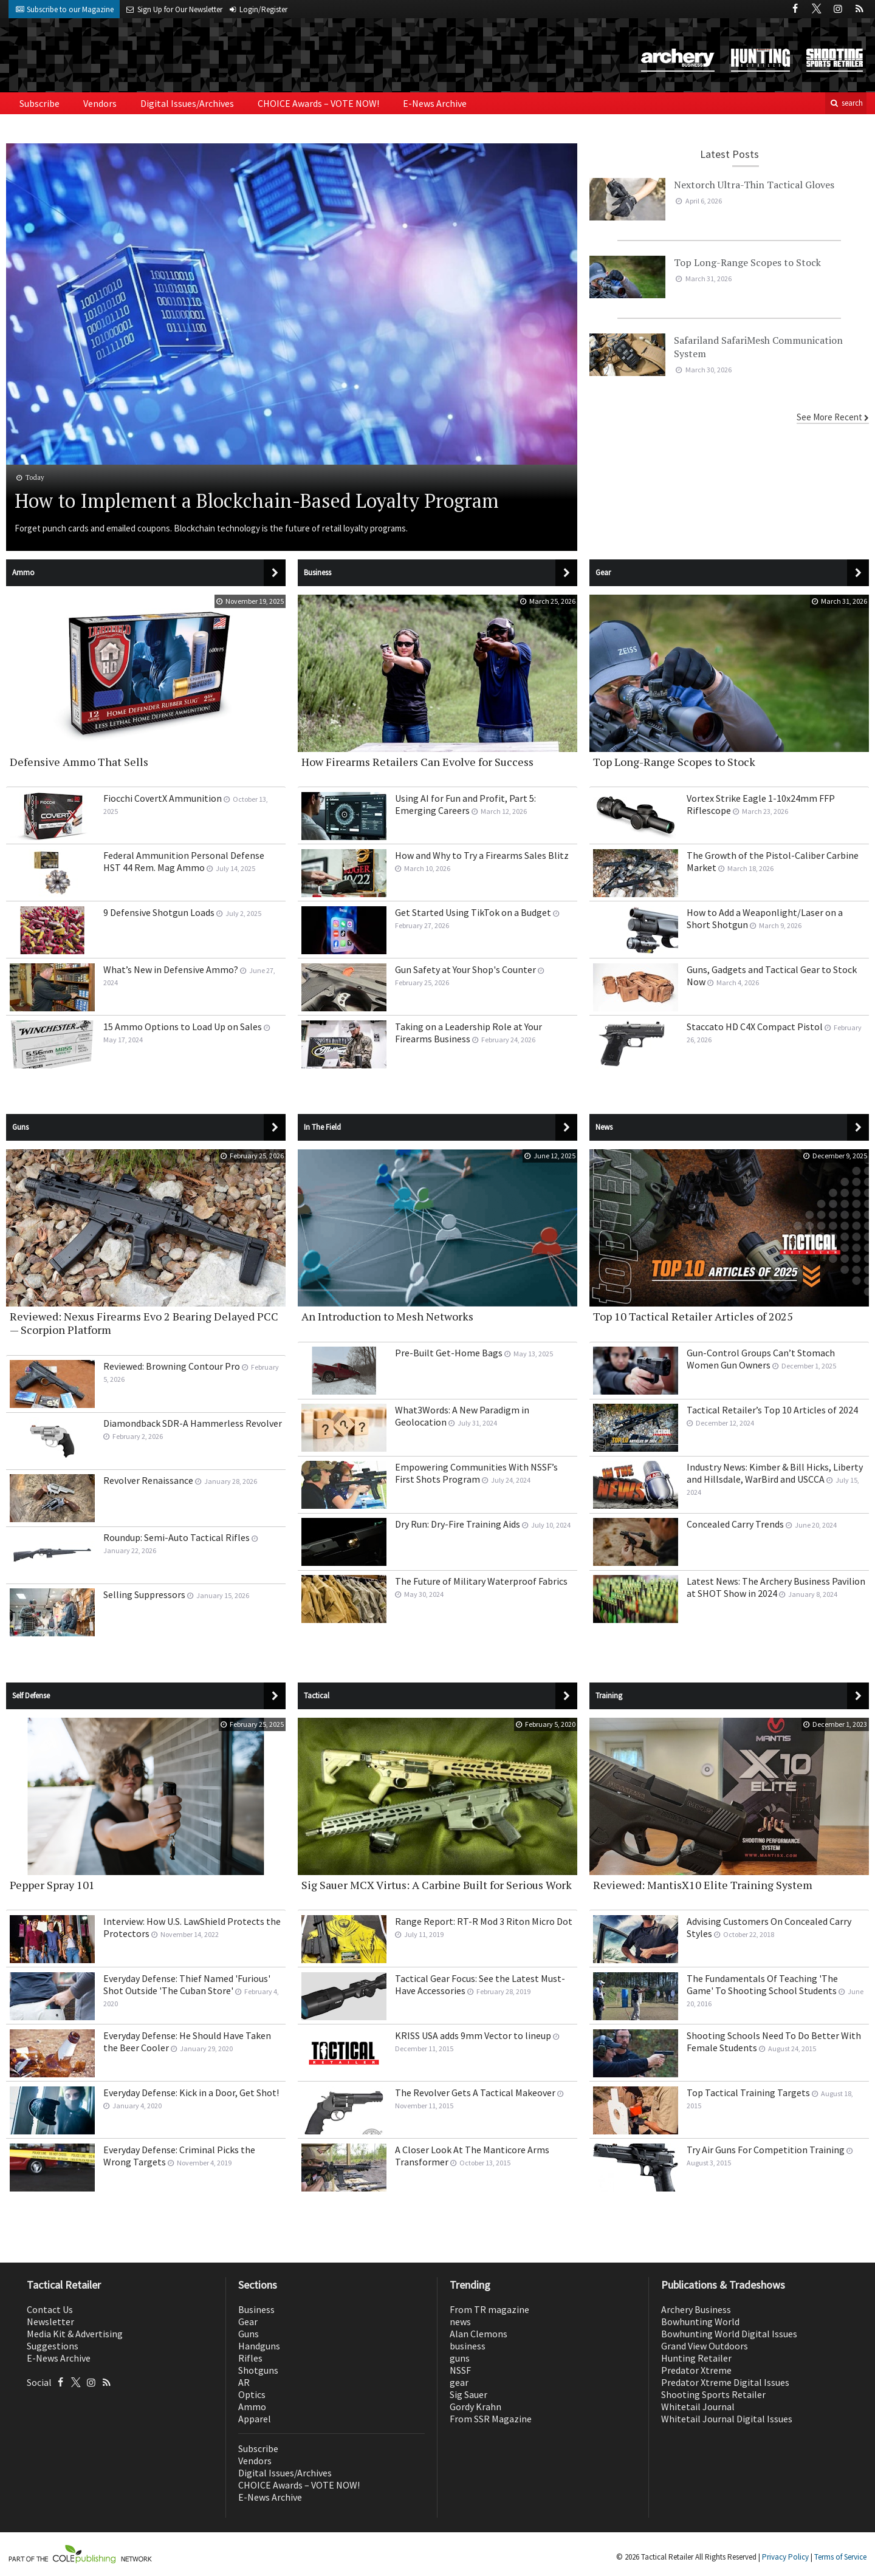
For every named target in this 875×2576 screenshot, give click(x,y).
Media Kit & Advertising (75, 2334)
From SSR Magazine (491, 2419)
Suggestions (52, 2346)
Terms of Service (840, 2557)
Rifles (250, 2358)
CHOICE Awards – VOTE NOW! (318, 103)
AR (244, 2382)
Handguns (259, 2346)
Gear (248, 2321)
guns (460, 2358)
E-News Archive (435, 103)
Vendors (100, 103)
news (460, 2321)
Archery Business (696, 2309)
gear (459, 2382)
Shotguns (258, 2370)
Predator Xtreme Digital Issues (725, 2382)
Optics (252, 2394)
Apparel (254, 2419)
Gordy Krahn (475, 2406)
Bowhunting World (700, 2321)
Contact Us (50, 2309)
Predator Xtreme (696, 2370)
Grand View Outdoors (704, 2346)
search (846, 103)
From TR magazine (489, 2309)
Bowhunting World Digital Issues (729, 2334)
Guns (248, 2334)
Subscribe (39, 103)
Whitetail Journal (698, 2406)
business (468, 2346)
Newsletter (50, 2321)
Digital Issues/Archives (187, 103)
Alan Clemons (478, 2334)
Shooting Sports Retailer (713, 2394)
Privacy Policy (785, 2557)
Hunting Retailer (696, 2358)
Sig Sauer (468, 2394)
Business (256, 2309)
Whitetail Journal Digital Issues (726, 2419)
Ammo (252, 2406)
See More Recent (829, 417)
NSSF (460, 2370)
